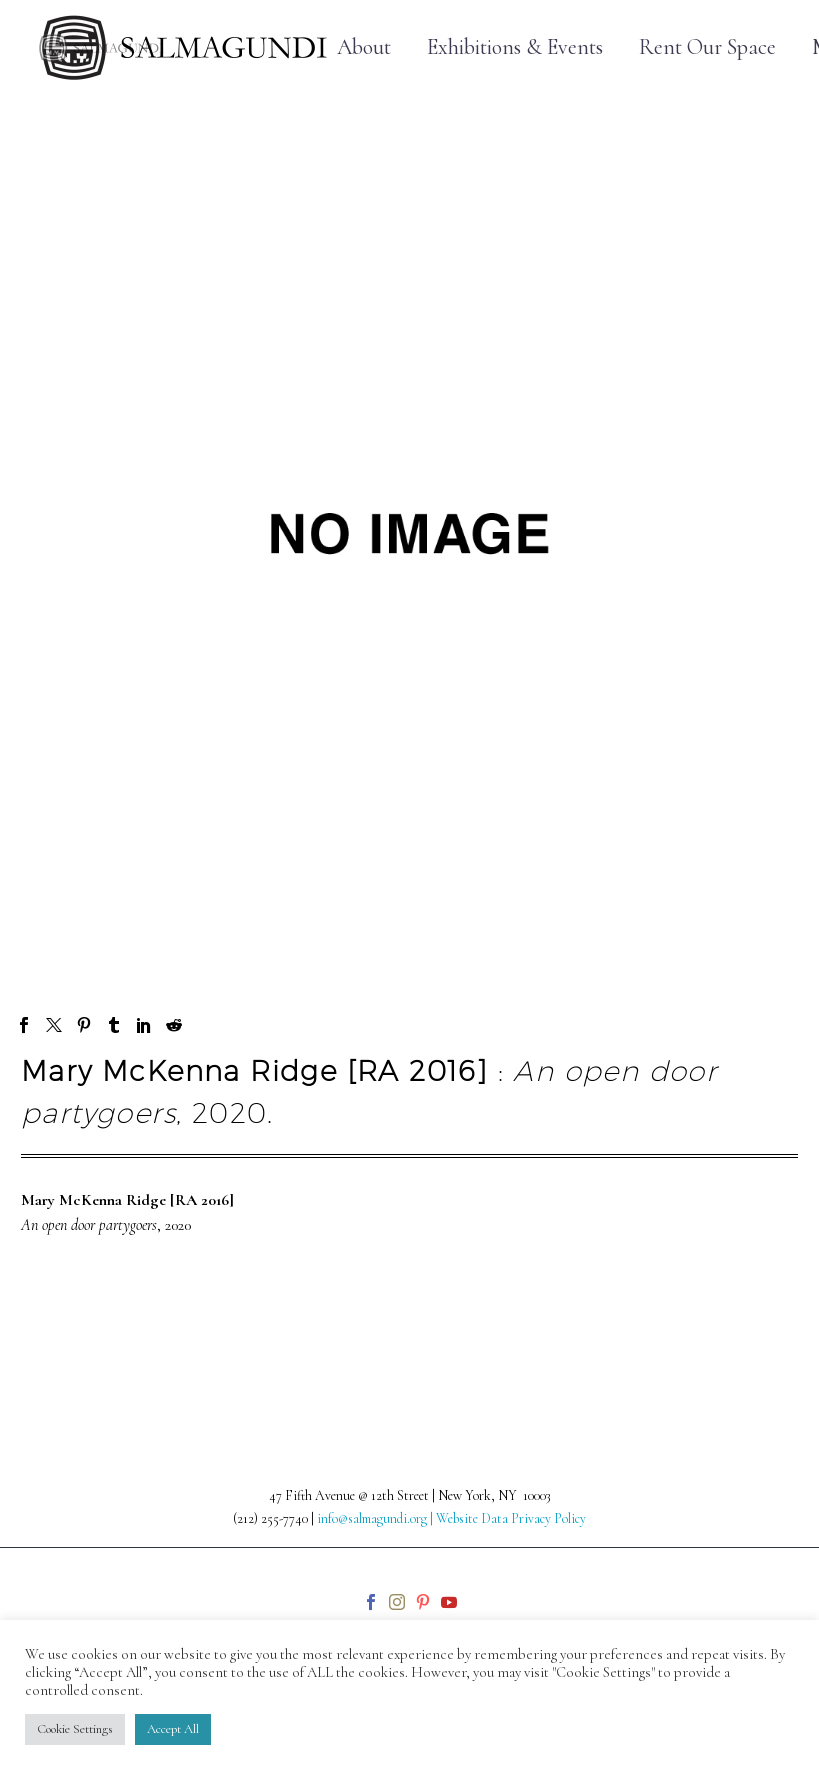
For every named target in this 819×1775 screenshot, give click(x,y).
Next (761, 1331)
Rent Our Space (707, 47)
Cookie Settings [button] (75, 1729)
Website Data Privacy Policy (511, 1518)
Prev (57, 1331)
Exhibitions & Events (515, 47)
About (364, 47)
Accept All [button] (173, 1729)
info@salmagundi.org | (376, 1518)
